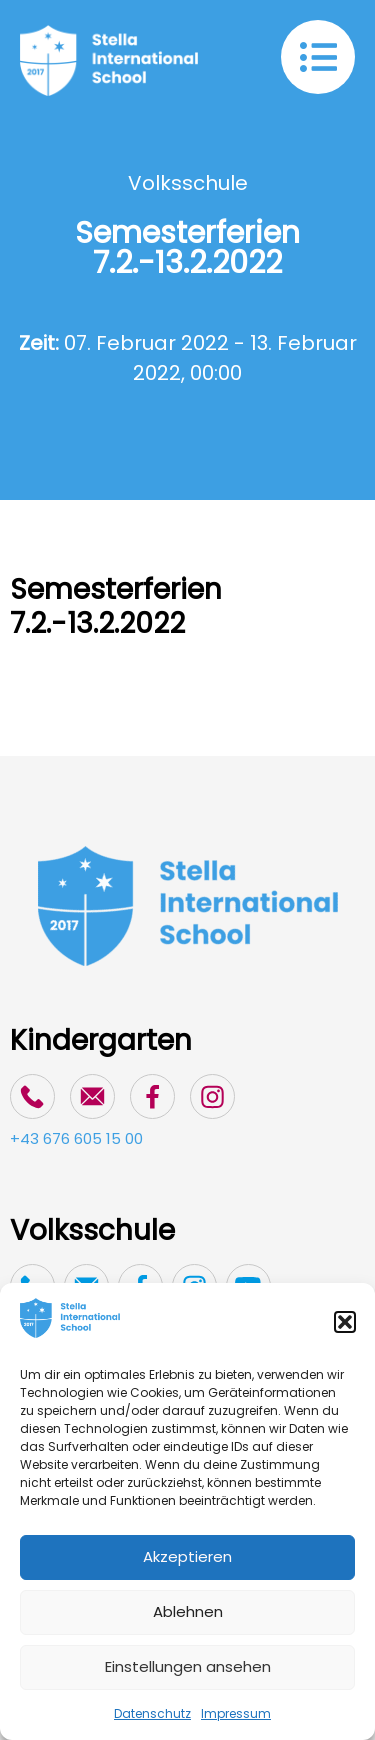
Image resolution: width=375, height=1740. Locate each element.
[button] (345, 1322)
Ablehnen (188, 1611)
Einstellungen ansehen (188, 1666)
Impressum (236, 1713)
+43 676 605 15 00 (76, 1138)
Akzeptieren (187, 1556)
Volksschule (188, 183)
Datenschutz (152, 1713)
